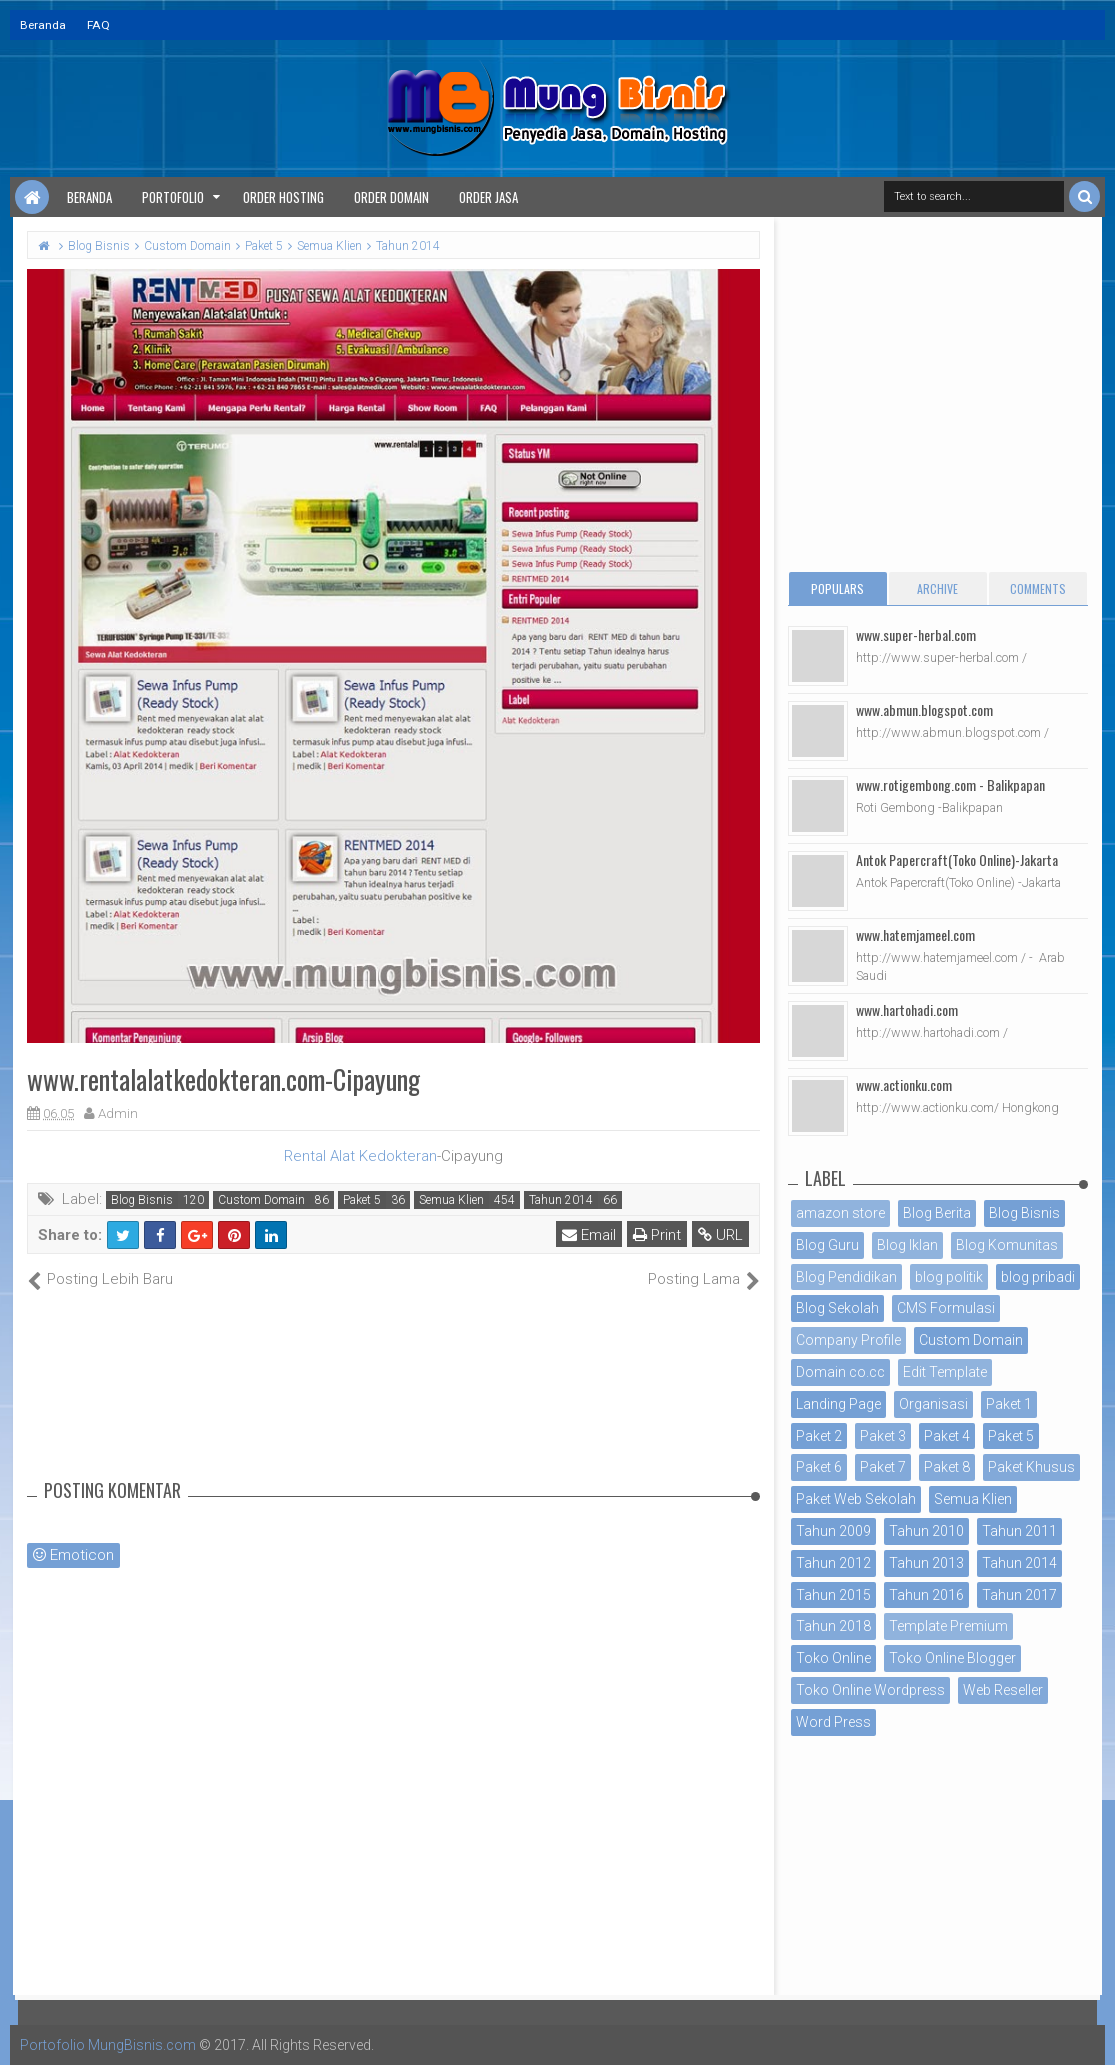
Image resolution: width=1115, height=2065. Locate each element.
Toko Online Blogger (952, 1658)
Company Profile (848, 1340)
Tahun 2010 (926, 1531)
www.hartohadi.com (907, 1009)
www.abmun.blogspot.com (924, 709)
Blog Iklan (907, 1245)
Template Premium (948, 1626)
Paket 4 (947, 1436)
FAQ (98, 25)
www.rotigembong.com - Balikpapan (950, 784)
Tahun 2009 (833, 1531)
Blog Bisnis (142, 1200)
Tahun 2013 (926, 1563)
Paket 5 (362, 1200)
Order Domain (391, 197)
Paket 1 (1009, 1404)
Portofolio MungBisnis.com (108, 2045)
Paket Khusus (1031, 1467)
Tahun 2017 (1019, 1595)
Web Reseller (1003, 1690)
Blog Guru (827, 1245)
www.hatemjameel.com (915, 934)
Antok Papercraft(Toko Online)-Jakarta (957, 859)
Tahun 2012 (833, 1563)
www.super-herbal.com (916, 634)
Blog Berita (937, 1213)
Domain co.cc (840, 1372)
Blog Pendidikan (846, 1277)
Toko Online (833, 1658)
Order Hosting (283, 197)
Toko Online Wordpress (870, 1690)
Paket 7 (883, 1467)
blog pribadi (1038, 1277)
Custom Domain (261, 1200)
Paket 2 (819, 1436)
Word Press (833, 1722)
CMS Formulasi (946, 1308)
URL (720, 1235)
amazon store (840, 1213)
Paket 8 (947, 1467)
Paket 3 (883, 1436)
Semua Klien (451, 1200)
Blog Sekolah (837, 1308)
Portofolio (173, 197)
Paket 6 (819, 1467)
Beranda (43, 25)
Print (657, 1235)
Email (589, 1235)
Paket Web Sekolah (856, 1499)
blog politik (949, 1277)
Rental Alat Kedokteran (360, 1156)
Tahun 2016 (926, 1595)
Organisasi (933, 1404)
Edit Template (945, 1372)
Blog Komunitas (1007, 1245)
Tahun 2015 (833, 1595)
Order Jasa (488, 197)
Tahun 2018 (833, 1626)
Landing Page (838, 1404)
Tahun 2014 (561, 1200)
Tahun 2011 (1019, 1531)
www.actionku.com (904, 1084)
